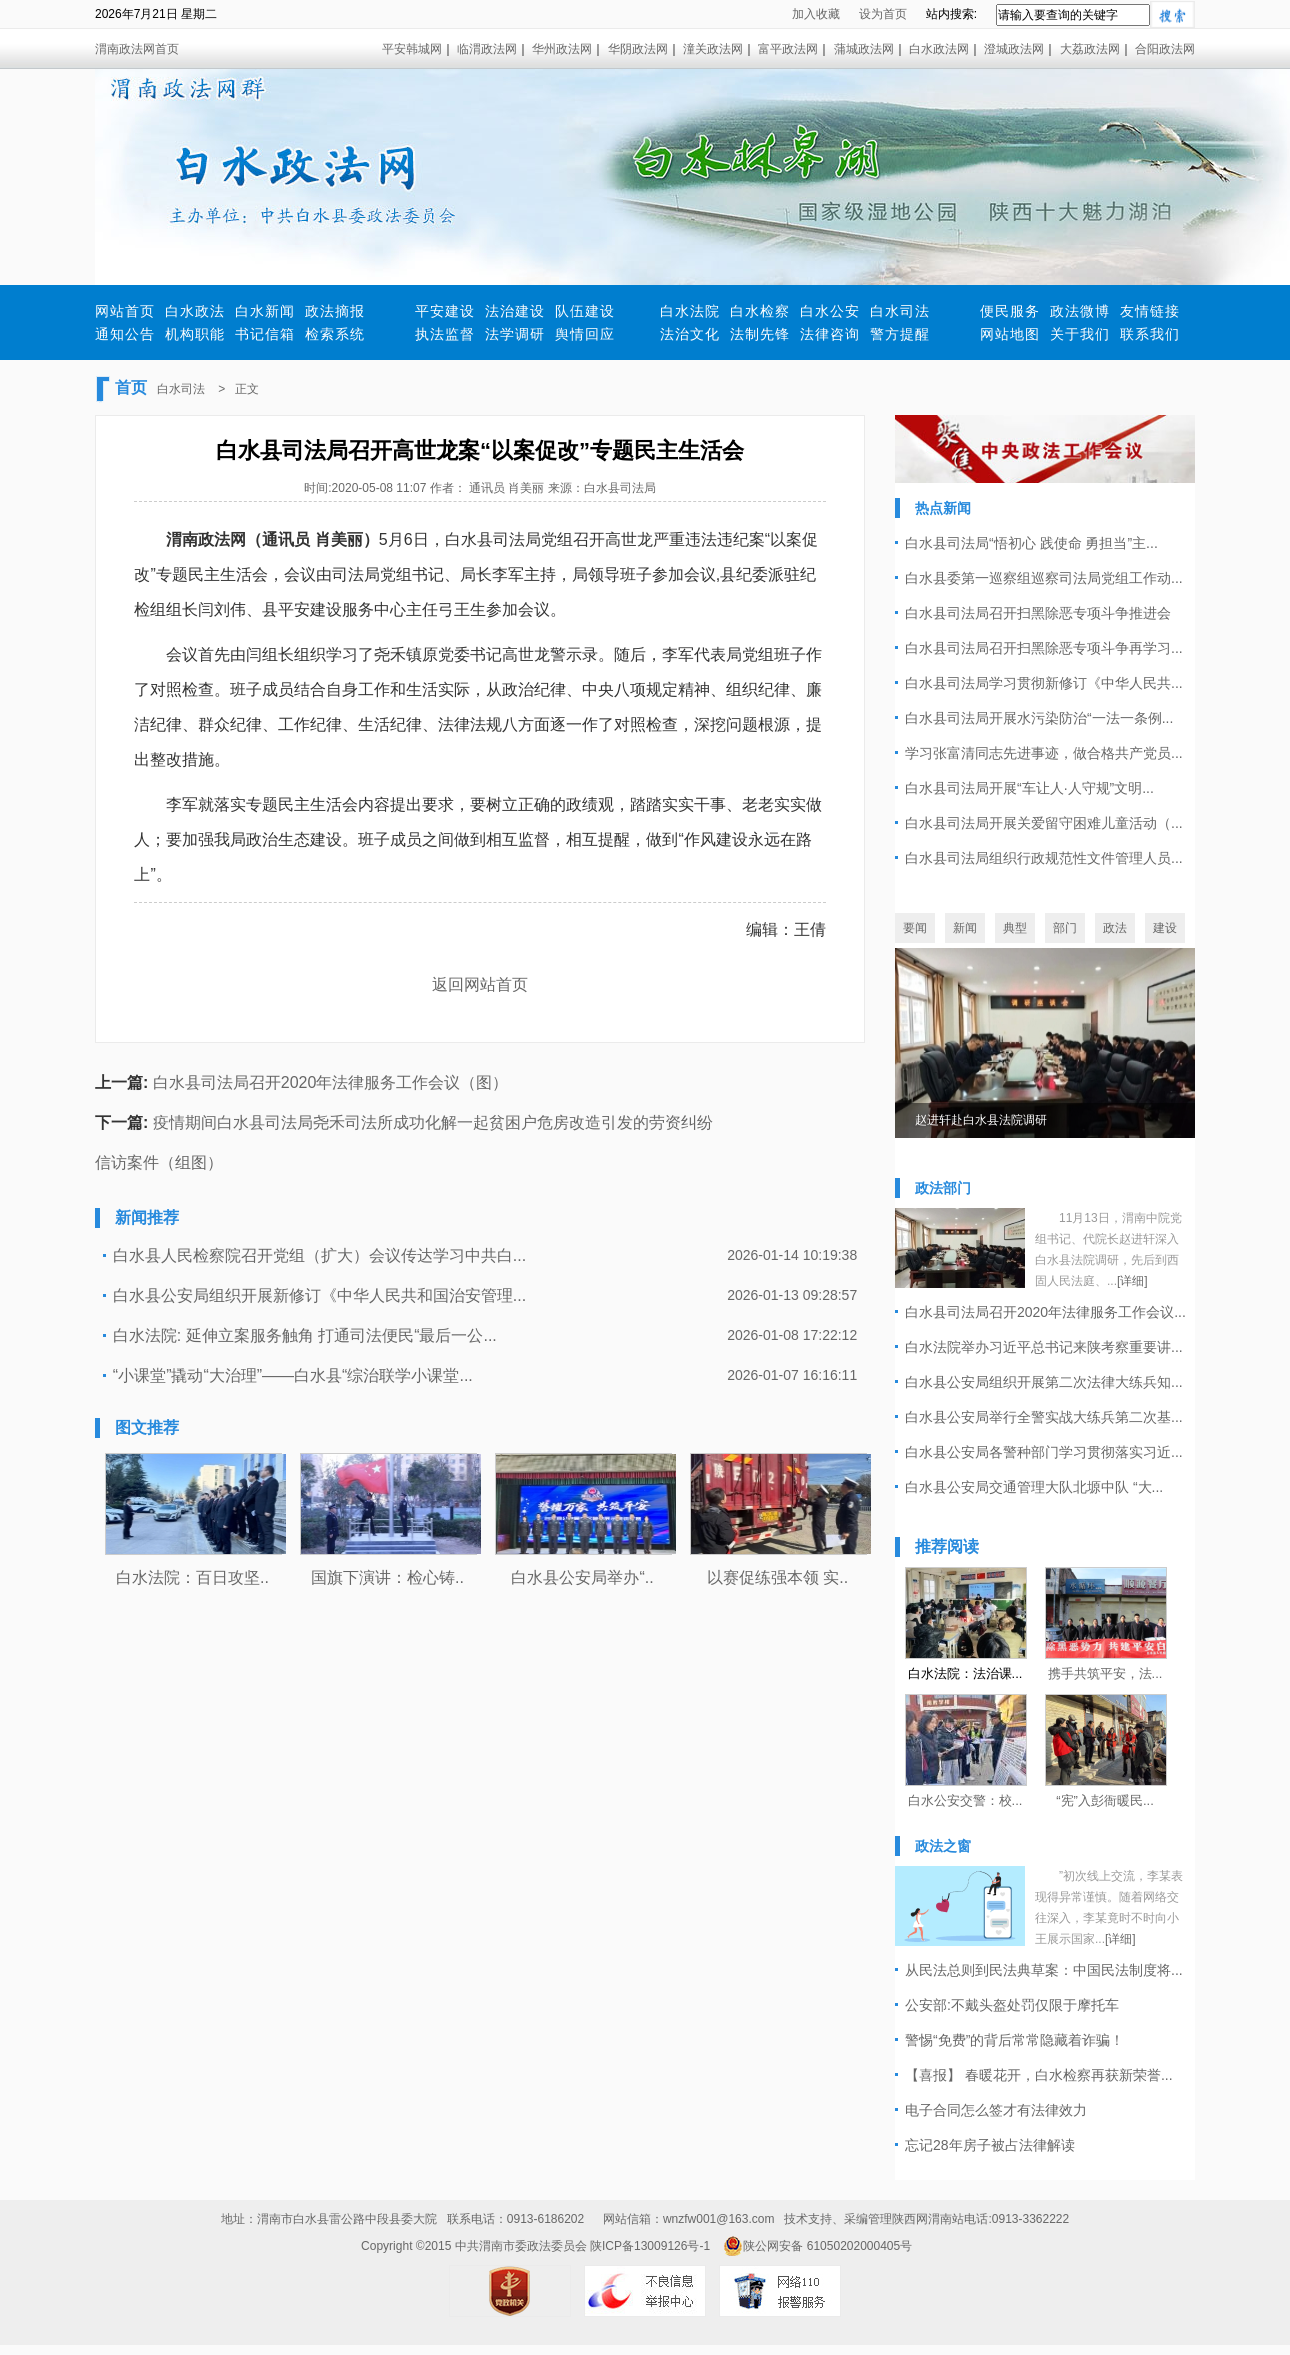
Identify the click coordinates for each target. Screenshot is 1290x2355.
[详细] (1132, 1281)
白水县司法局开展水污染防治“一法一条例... (1039, 718)
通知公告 (125, 334)
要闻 (915, 928)
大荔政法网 (1090, 49)
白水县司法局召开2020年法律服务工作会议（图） (331, 1082)
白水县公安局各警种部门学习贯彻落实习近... (1044, 1452)
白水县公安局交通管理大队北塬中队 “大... (1034, 1487)
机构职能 (195, 334)
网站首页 (125, 311)
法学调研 (515, 334)
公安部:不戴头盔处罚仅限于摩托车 (1012, 2005)
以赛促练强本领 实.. (777, 1577)
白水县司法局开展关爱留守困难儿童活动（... (1044, 823)
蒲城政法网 (864, 49)
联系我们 (1150, 334)
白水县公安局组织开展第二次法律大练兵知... (1044, 1382)
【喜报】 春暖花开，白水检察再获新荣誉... (1039, 2075)
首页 (131, 387)
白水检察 (760, 311)
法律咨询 (830, 334)
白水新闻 (265, 311)
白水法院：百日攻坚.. (192, 1577)
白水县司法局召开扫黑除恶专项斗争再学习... (1044, 648)
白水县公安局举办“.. (582, 1577)
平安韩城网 (412, 49)
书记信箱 (265, 334)
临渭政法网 (487, 49)
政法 (1115, 928)
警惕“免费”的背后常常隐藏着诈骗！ (1014, 2040)
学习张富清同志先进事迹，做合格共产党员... (1044, 753)
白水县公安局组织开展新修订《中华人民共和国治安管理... (319, 1295)
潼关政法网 (713, 49)
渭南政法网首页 (137, 49)
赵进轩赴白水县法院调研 (981, 1120)
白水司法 (900, 311)
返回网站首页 (480, 984)
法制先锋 (760, 334)
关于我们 (1080, 334)
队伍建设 (585, 311)
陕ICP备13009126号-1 (650, 2246)
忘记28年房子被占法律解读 (990, 2145)
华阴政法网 (638, 49)
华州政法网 (562, 49)
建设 (1165, 928)
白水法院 (690, 311)
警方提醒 (900, 334)
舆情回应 (585, 334)
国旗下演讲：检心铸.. (387, 1577)
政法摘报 (335, 311)
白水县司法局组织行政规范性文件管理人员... (1044, 858)
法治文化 (690, 334)
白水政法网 (939, 49)
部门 (1065, 928)
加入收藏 (816, 14)
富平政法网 (788, 49)
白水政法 (195, 311)
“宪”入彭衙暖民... (1105, 1800)
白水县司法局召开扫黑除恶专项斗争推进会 (1038, 613)
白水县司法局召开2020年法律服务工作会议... (1045, 1312)
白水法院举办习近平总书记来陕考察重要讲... (1044, 1347)
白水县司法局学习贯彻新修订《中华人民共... (1044, 683)
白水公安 (830, 311)
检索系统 (335, 334)
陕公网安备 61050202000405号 (817, 2246)
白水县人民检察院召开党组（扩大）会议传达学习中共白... (319, 1255)
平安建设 (445, 311)
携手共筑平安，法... (1105, 1673)
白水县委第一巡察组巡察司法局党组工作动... (1044, 578)
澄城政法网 (1014, 49)
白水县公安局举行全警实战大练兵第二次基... (1044, 1417)
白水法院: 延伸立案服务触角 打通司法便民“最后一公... (305, 1335)
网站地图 (1010, 334)
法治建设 (515, 311)
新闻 (965, 928)
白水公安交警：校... (965, 1800)
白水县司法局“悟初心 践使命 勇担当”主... (1031, 543)
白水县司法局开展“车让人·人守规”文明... (1029, 788)
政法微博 (1080, 311)
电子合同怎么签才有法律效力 (996, 2110)
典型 (1015, 928)
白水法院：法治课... (965, 1673)
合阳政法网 (1165, 49)
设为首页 (883, 14)
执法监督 (445, 334)
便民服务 (1010, 311)
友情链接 (1150, 311)
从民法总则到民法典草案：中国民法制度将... (1044, 1970)
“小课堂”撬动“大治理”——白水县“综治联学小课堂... (293, 1375)
